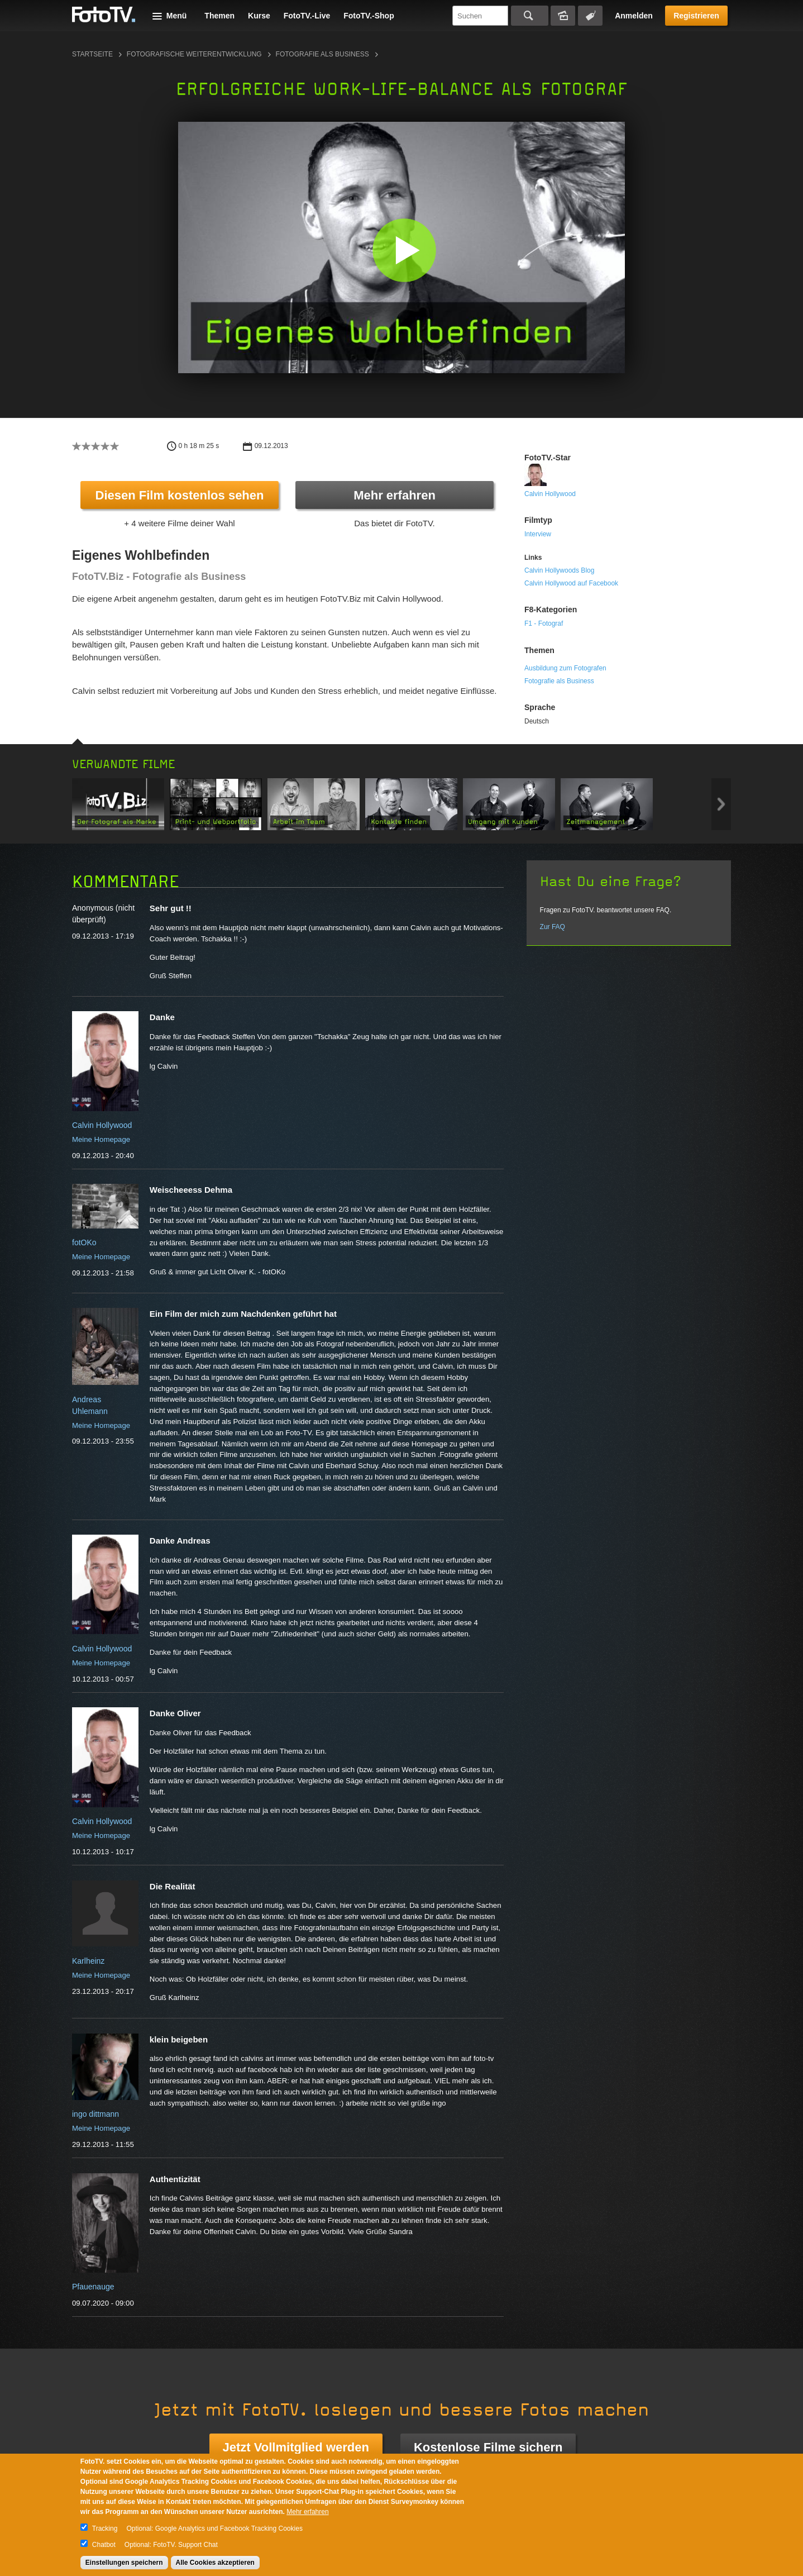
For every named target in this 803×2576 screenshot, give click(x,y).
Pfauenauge (93, 2286)
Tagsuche (590, 16)
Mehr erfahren (394, 495)
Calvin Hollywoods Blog (559, 570)
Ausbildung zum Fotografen (565, 668)
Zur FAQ (552, 927)
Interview (537, 534)
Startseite (92, 54)
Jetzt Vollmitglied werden (296, 2447)
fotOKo (84, 1242)
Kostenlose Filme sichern (488, 2447)
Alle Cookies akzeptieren (215, 2563)
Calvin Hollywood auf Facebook (571, 583)
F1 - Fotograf (543, 623)
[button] (404, 250)
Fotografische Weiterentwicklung (194, 54)
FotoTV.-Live (307, 15)
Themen (219, 15)
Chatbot (104, 2545)
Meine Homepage (101, 1139)
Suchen (529, 16)
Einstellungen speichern (124, 2563)
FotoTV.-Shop (368, 15)
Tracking (105, 2528)
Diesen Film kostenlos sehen (179, 495)
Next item (721, 804)
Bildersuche (563, 16)
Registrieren (696, 15)
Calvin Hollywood (550, 494)
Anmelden (634, 15)
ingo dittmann (95, 2114)
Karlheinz (88, 1960)
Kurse (259, 15)
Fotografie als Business (322, 54)
